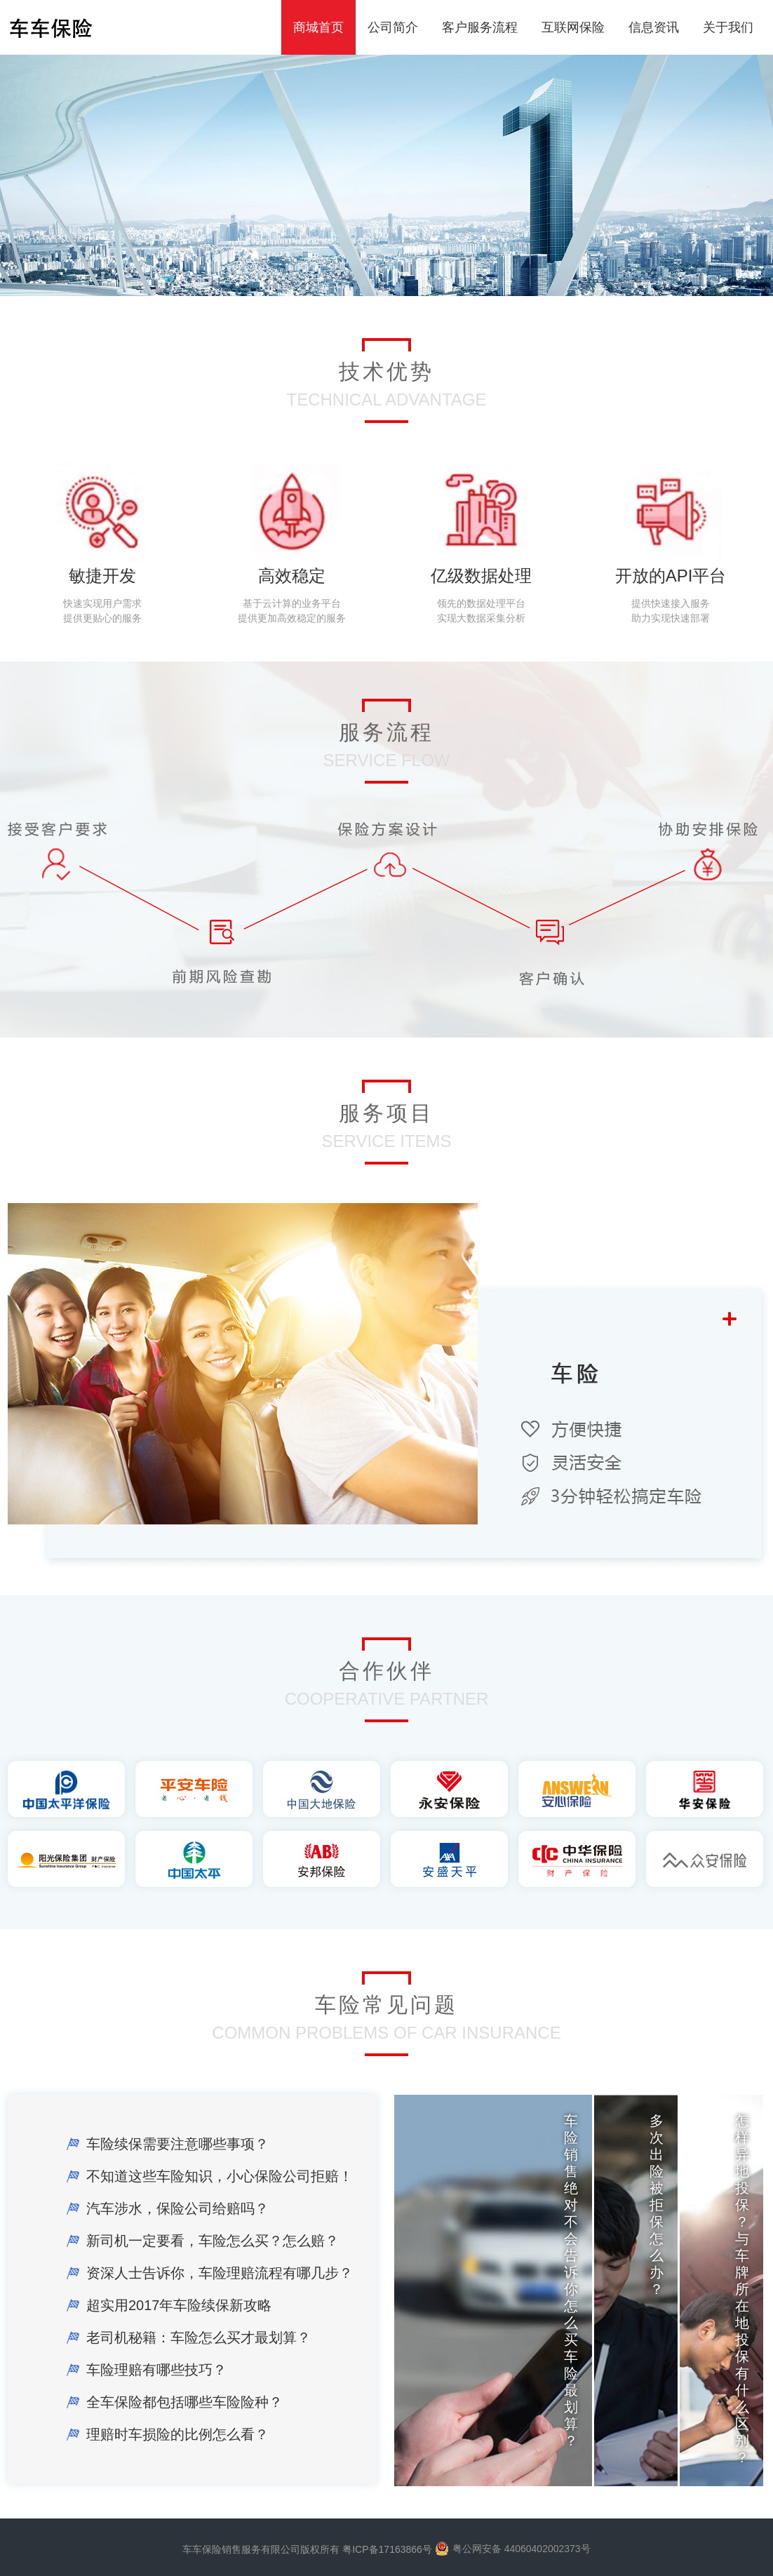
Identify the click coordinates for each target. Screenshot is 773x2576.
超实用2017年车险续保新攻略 (179, 2305)
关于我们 (728, 27)
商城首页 (318, 27)
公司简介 (393, 27)
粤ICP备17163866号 (387, 2549)
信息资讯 (654, 27)
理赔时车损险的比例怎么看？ (177, 2434)
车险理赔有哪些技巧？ (156, 2369)
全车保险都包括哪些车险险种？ (184, 2402)
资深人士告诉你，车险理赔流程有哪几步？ (219, 2273)
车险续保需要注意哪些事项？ (177, 2144)
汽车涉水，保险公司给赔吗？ (177, 2208)
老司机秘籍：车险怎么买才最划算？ (198, 2337)
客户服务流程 (480, 27)
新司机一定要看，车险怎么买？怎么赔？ (212, 2240)
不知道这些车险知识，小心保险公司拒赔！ (219, 2176)
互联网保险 (573, 27)
